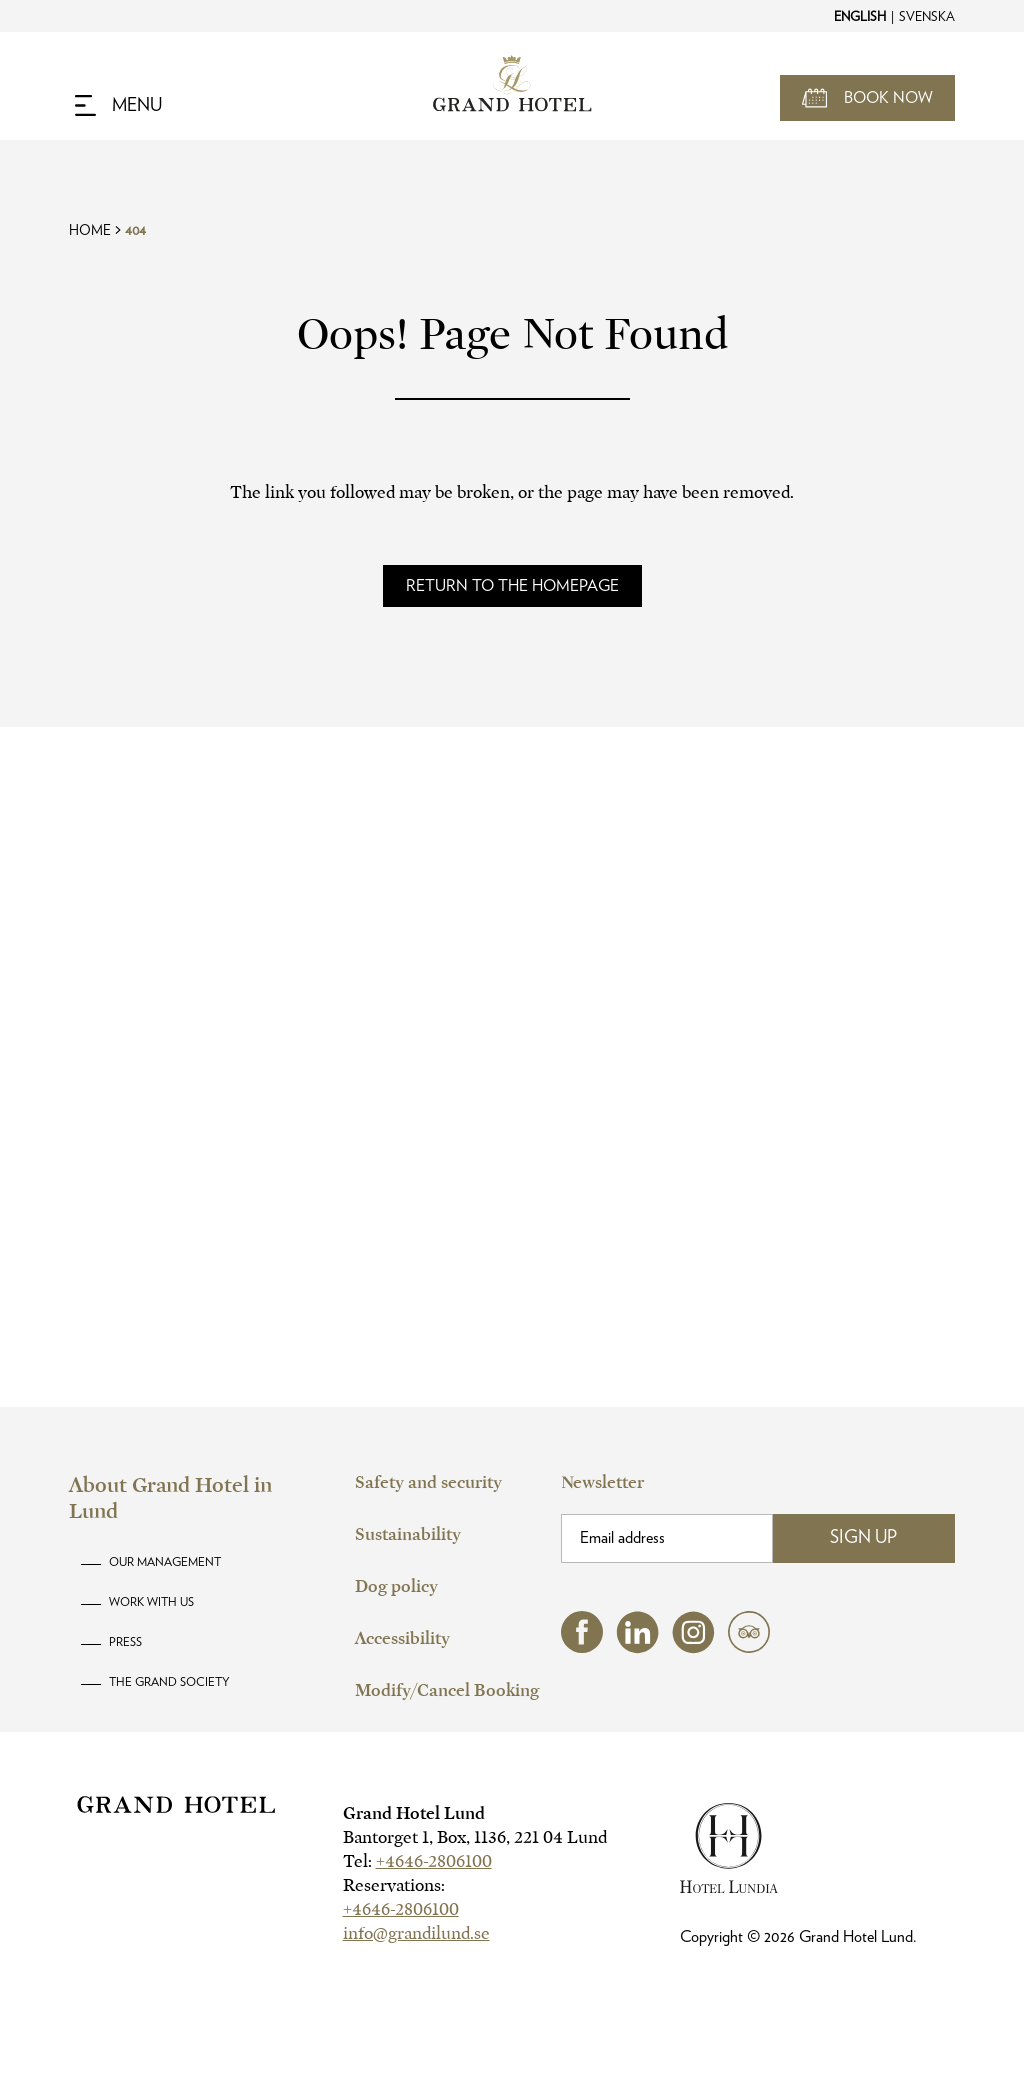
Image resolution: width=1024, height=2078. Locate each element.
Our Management (165, 1562)
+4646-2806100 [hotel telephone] (434, 1861)
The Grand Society (169, 1682)
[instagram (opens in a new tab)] (693, 1648)
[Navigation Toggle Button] (118, 106)
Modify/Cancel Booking (447, 1690)
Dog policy (396, 1586)
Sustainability (408, 1534)
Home (90, 231)
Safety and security (428, 1482)
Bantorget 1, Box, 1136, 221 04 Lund (475, 1837)
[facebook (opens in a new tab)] (582, 1647)
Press (125, 1642)
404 (135, 231)
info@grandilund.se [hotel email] (416, 1933)
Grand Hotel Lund (414, 1813)
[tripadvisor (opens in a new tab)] (749, 1647)
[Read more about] (512, 586)
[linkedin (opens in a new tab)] (637, 1648)
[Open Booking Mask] (867, 98)
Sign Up (863, 1538)
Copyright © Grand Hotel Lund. (798, 1937)
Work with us (151, 1602)
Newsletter (602, 1482)
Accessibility (402, 1638)
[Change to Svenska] (926, 16)
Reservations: (394, 1885)
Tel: (417, 1861)
